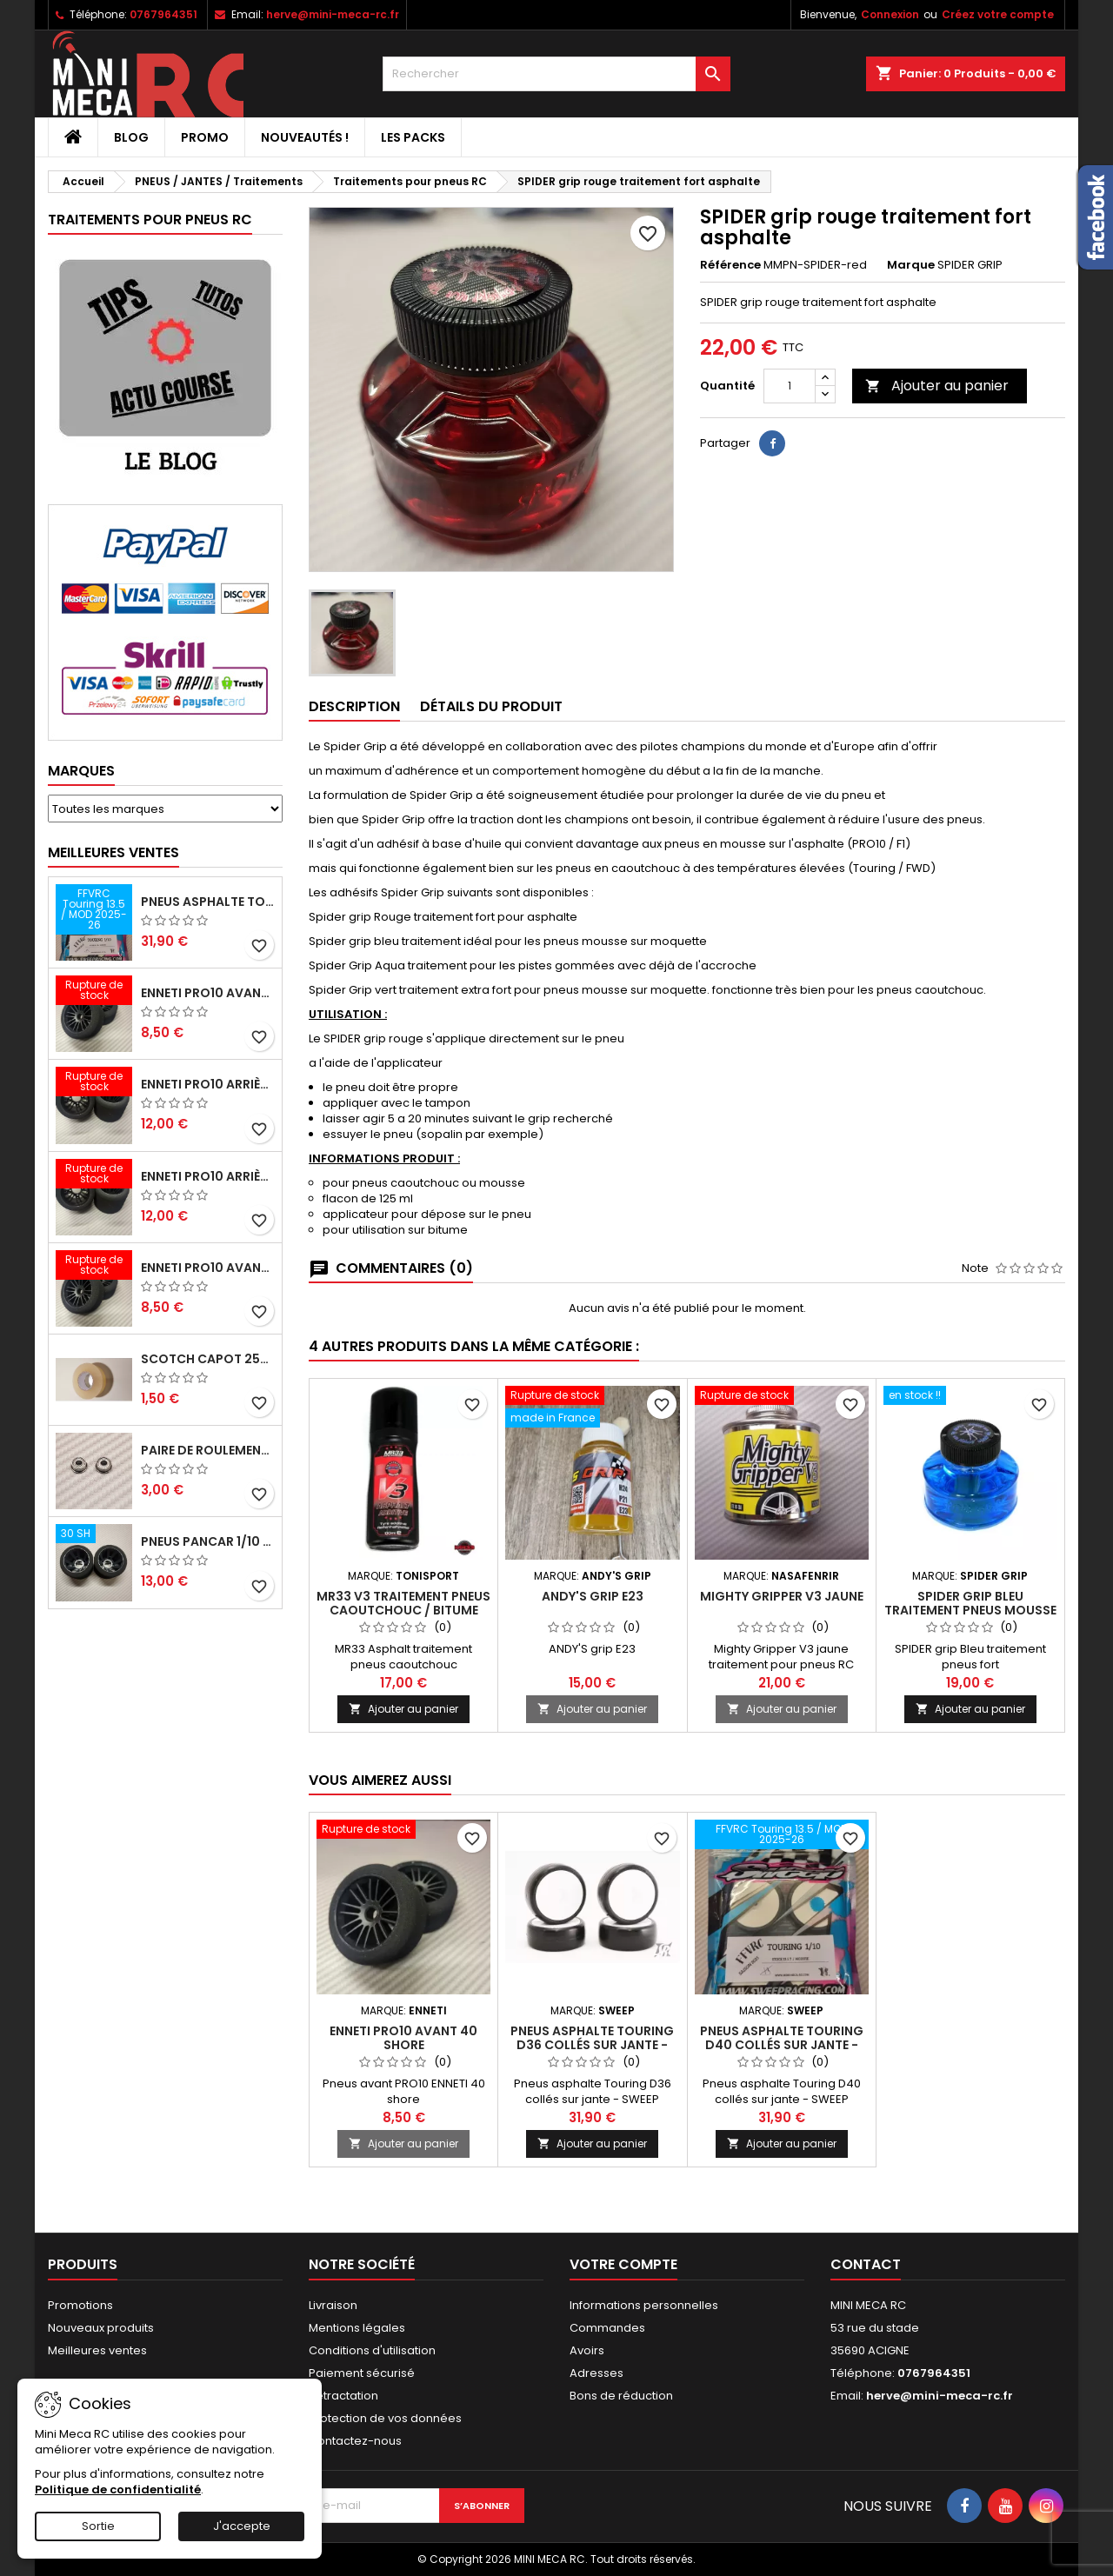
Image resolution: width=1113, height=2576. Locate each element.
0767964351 (163, 14)
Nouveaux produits (101, 2328)
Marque (911, 265)
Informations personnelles (644, 2305)
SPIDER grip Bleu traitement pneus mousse (970, 1603)
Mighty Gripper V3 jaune (781, 1596)
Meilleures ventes (97, 2350)
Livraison (333, 2305)
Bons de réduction (621, 2395)
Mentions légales (357, 2328)
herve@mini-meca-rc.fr (332, 14)
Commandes (607, 2328)
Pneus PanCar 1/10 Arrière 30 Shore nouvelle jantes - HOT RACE (208, 1541)
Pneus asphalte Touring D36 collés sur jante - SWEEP (592, 2044)
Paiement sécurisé (362, 2373)
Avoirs (587, 2350)
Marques (81, 771)
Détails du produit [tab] (491, 706)
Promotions (80, 2305)
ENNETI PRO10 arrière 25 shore (208, 1084)
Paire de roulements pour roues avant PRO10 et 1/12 (208, 1450)
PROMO (205, 137)
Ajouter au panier (937, 386)
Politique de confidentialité (118, 2489)
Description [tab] (354, 706)
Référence (730, 265)
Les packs (413, 137)
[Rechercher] (556, 74)
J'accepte (241, 2526)
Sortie (98, 2526)
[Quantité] (789, 386)
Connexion (890, 14)
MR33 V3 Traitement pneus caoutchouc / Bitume (403, 1603)
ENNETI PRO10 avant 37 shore (208, 993)
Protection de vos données (385, 2418)
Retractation (343, 2395)
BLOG (131, 137)
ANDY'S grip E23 (592, 1596)
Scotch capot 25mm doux (208, 1359)
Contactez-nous (355, 2441)
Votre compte (623, 2264)
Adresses (596, 2373)
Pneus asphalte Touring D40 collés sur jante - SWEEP (208, 902)
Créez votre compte (998, 14)
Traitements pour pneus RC (150, 220)
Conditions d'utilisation (372, 2350)
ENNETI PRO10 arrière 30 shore (208, 1176)
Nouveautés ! (305, 137)
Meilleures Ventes (113, 852)
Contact (865, 2264)
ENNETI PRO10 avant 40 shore (208, 1268)
